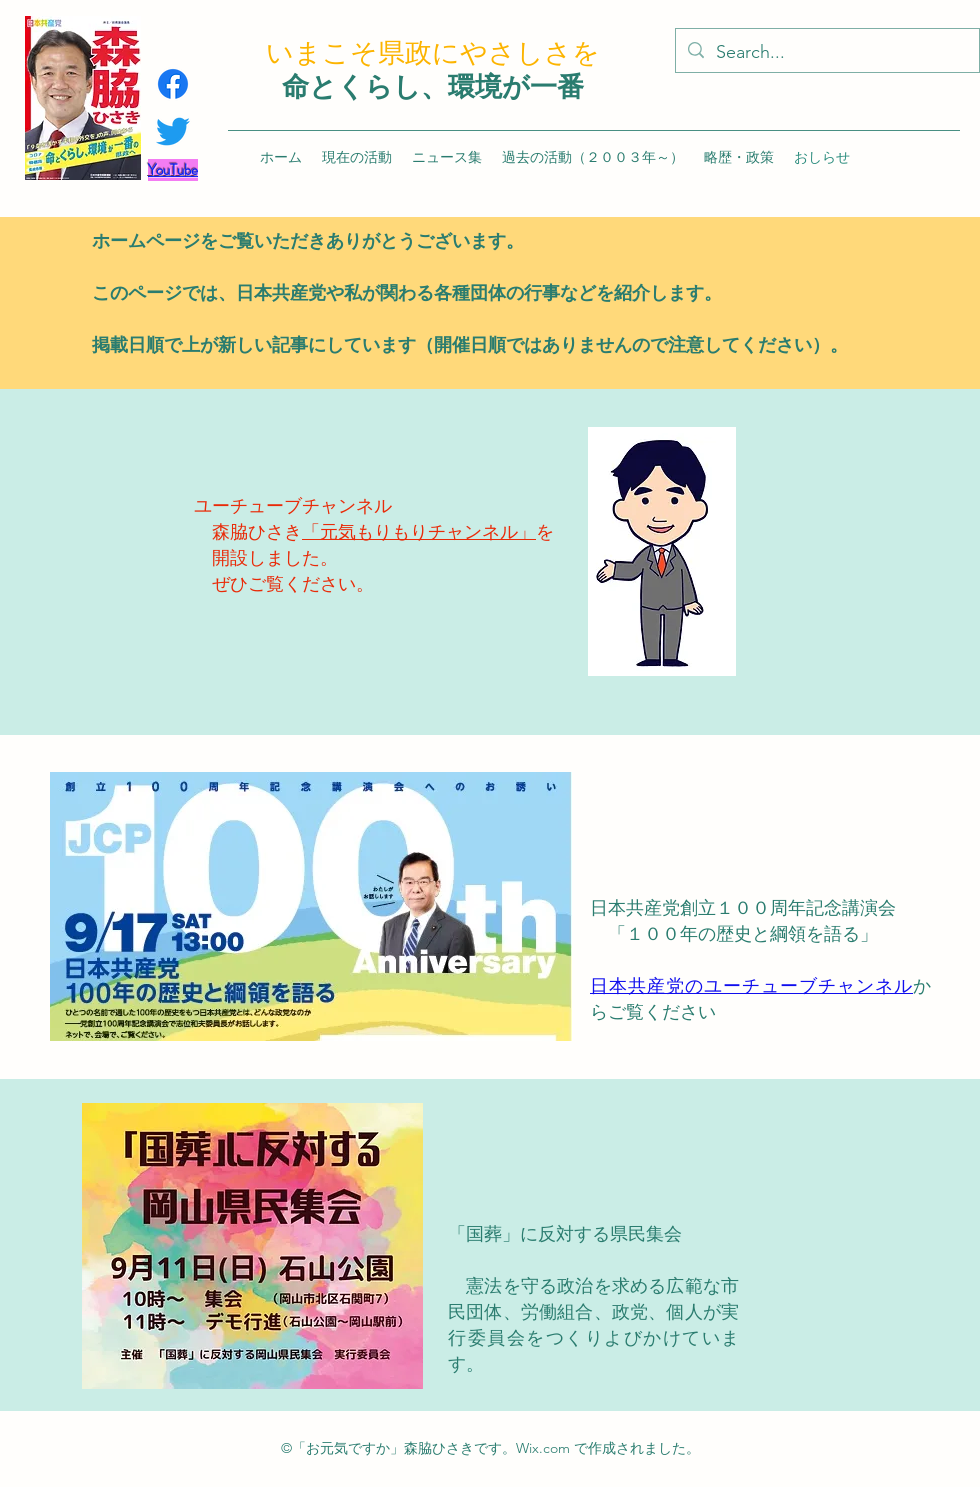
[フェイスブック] (173, 84)
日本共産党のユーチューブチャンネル (751, 986)
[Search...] (826, 53)
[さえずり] (173, 131)
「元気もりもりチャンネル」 (419, 532)
